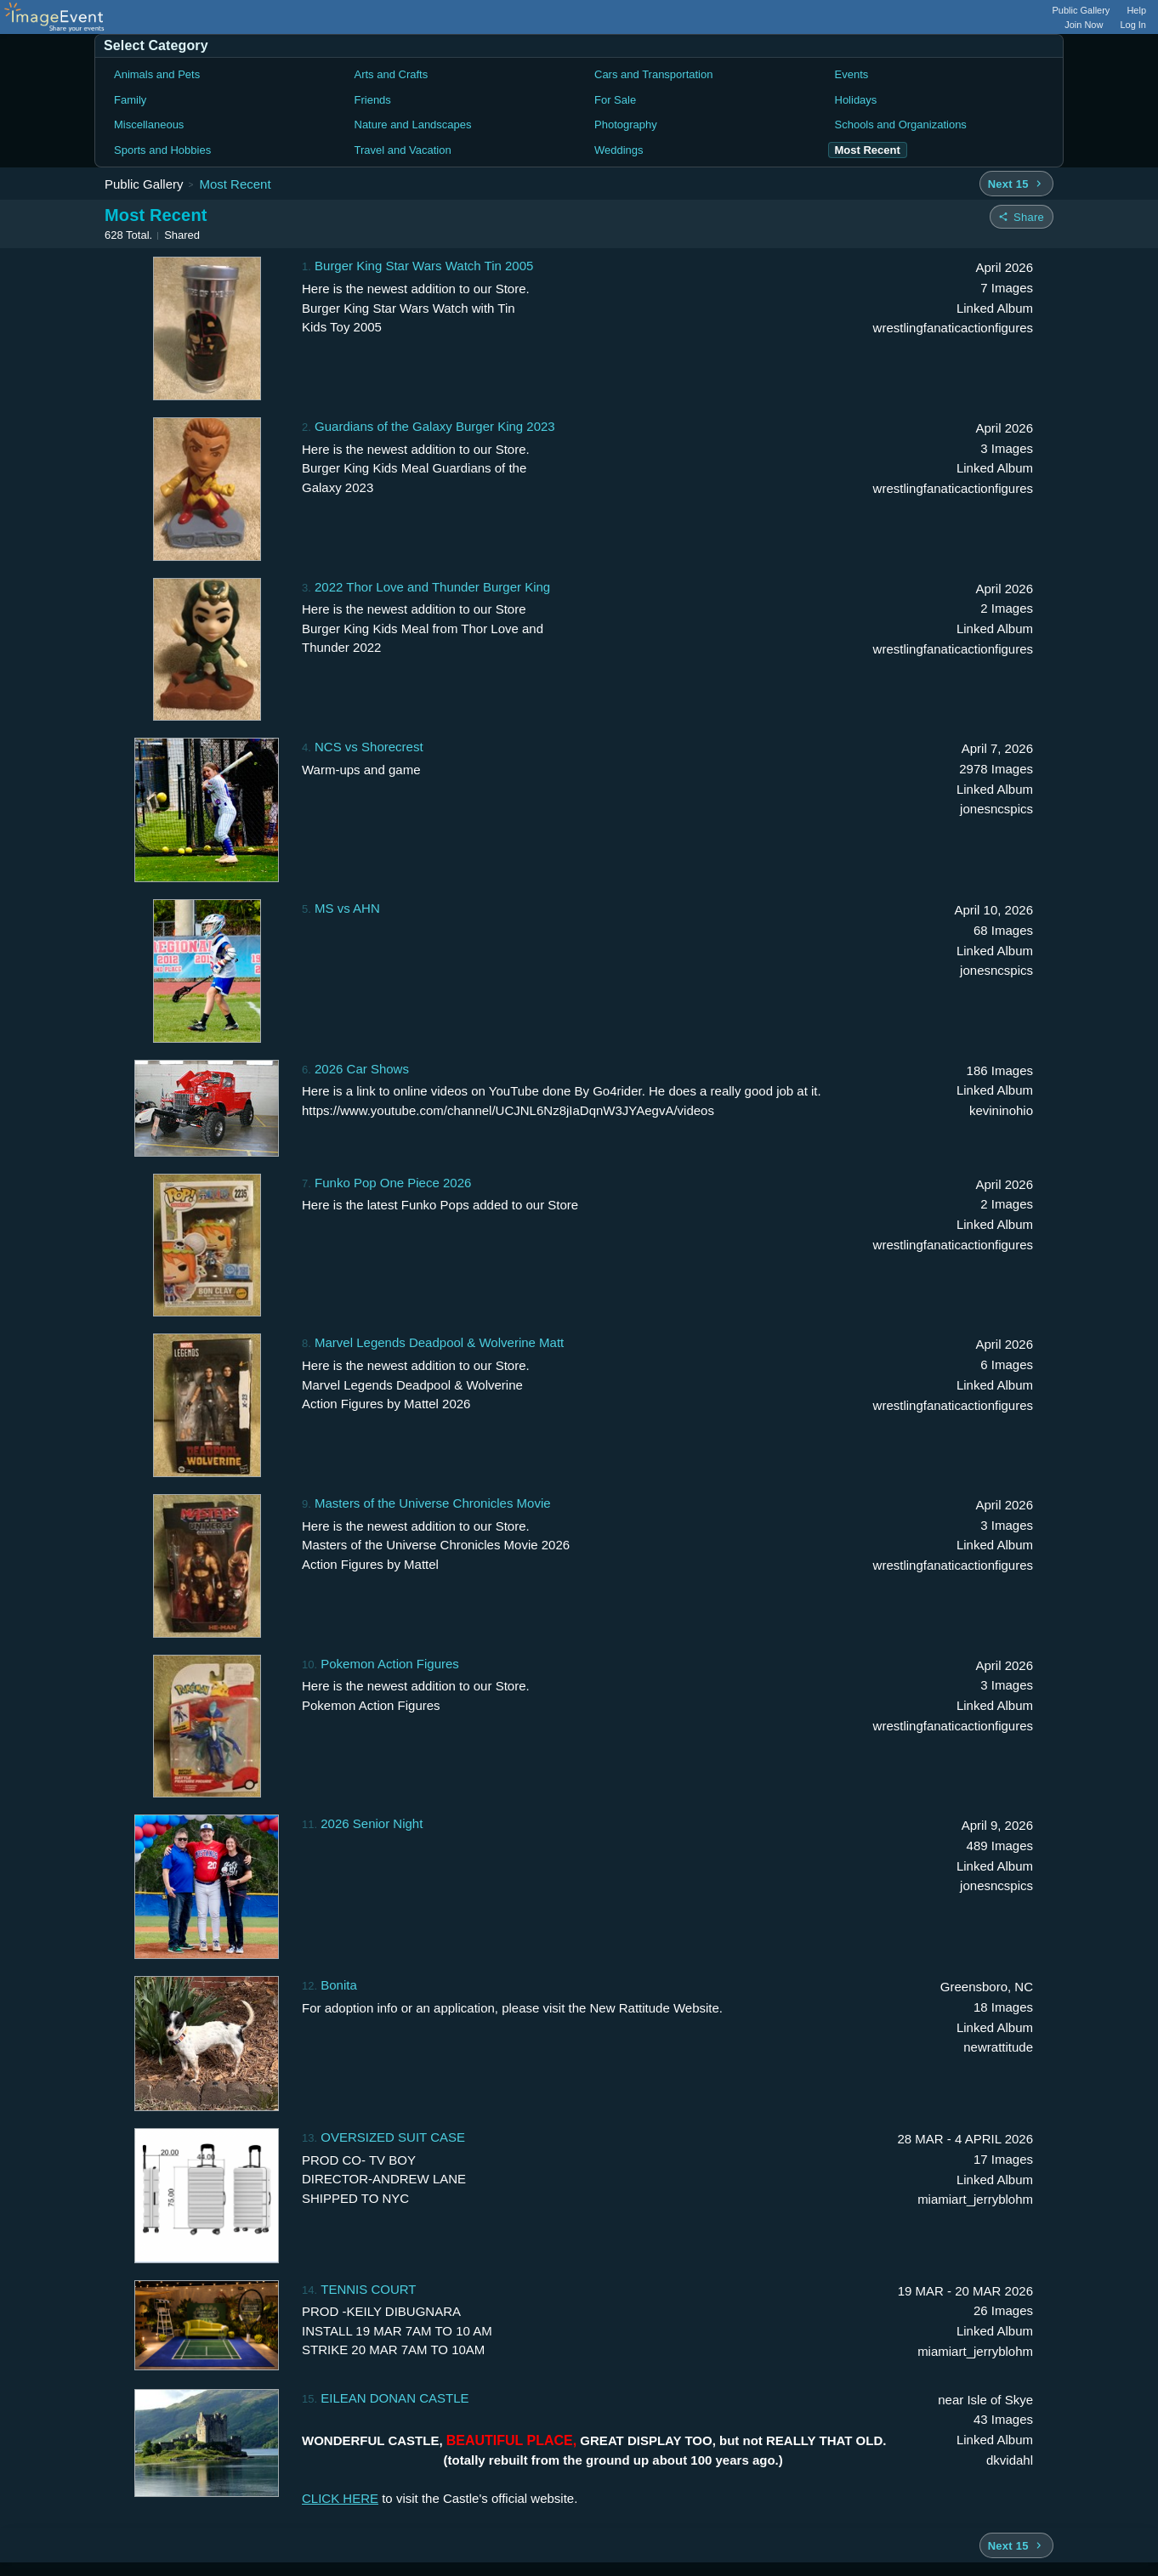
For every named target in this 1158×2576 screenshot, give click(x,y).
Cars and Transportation (653, 74)
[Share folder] (1021, 217)
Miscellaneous (149, 124)
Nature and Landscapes (413, 124)
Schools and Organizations (901, 124)
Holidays (856, 99)
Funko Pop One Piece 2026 (393, 1182)
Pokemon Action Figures (390, 1663)
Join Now (1083, 25)
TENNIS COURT (368, 2289)
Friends (373, 99)
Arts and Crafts (392, 74)
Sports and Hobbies (162, 150)
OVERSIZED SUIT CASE (393, 2137)
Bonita (339, 1985)
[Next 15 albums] (1016, 183)
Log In (1133, 25)
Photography (625, 124)
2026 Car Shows (362, 1069)
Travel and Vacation (403, 150)
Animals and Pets (157, 74)
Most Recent (234, 184)
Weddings (619, 150)
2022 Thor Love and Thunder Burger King (432, 587)
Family (130, 99)
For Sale (615, 99)
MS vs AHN (347, 908)
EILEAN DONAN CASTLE (394, 2398)
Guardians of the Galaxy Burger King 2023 (435, 426)
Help (1136, 10)
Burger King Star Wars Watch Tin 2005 (424, 265)
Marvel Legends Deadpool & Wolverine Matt (439, 1342)
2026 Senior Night (372, 1823)
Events (852, 74)
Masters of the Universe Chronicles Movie (433, 1503)
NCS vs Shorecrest (369, 746)
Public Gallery (1081, 10)
